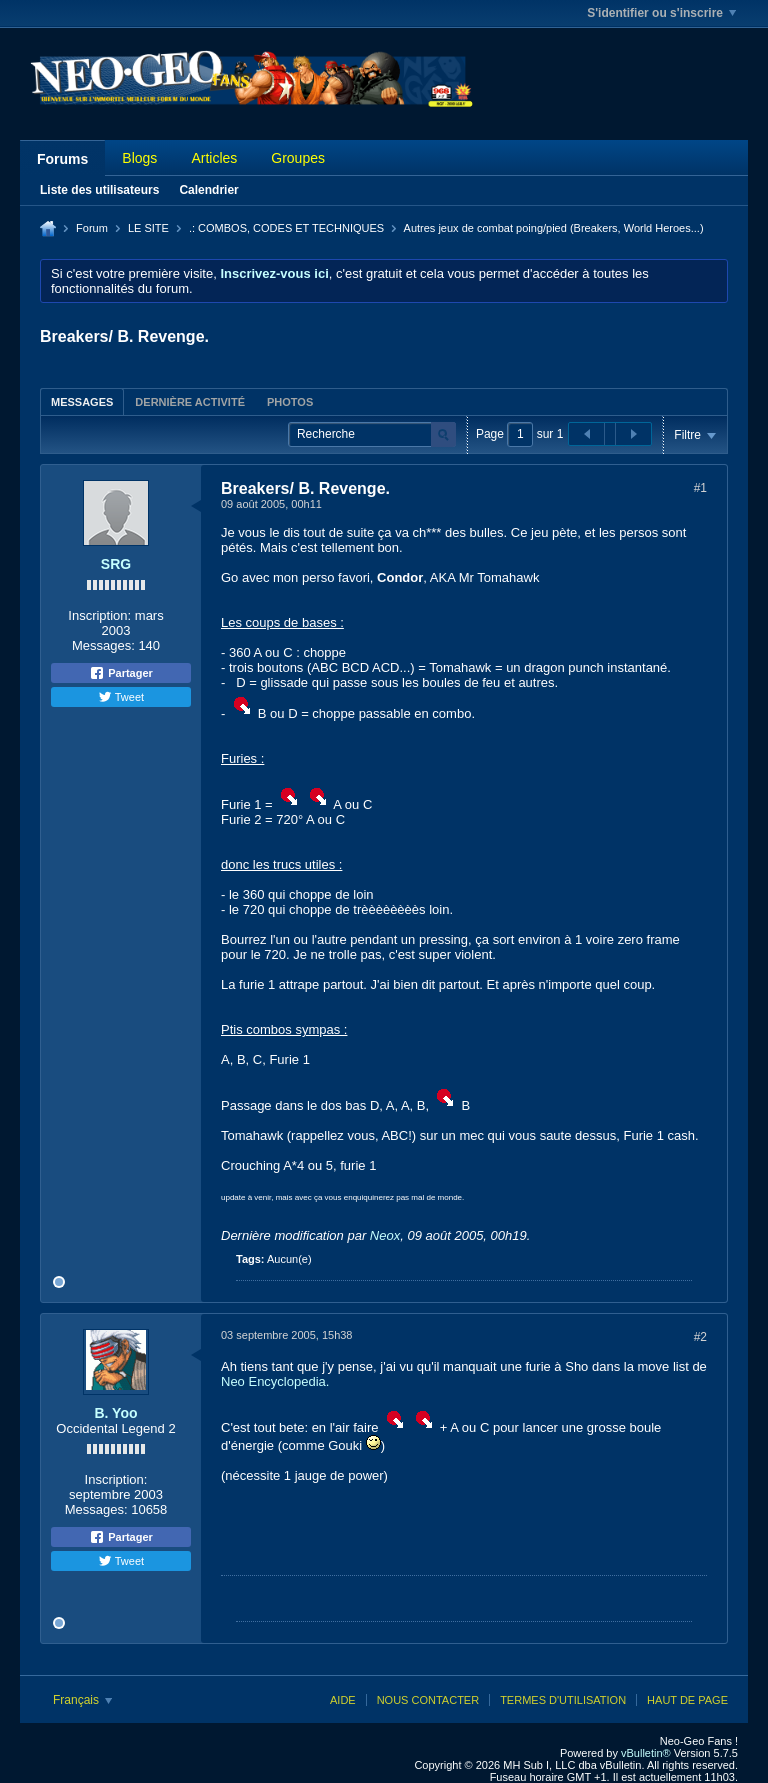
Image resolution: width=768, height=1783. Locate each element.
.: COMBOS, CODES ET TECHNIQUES (286, 228)
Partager (121, 673)
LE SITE (148, 228)
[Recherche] (372, 434)
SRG (116, 564)
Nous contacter (428, 1700)
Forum (92, 228)
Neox (385, 1235)
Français (82, 1700)
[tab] (82, 401)
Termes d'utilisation (563, 1700)
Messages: (103, 645)
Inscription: (99, 615)
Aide (343, 1700)
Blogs (139, 158)
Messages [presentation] (82, 402)
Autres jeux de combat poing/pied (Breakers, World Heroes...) (554, 228)
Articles (214, 158)
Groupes (298, 158)
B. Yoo (115, 1413)
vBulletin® (646, 1753)
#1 (700, 488)
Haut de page (687, 1700)
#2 (700, 1337)
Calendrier (208, 190)
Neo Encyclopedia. (275, 1381)
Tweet (121, 697)
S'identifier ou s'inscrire (661, 13)
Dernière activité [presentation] (190, 402)
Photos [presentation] (290, 402)
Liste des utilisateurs (99, 190)
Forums (62, 159)
